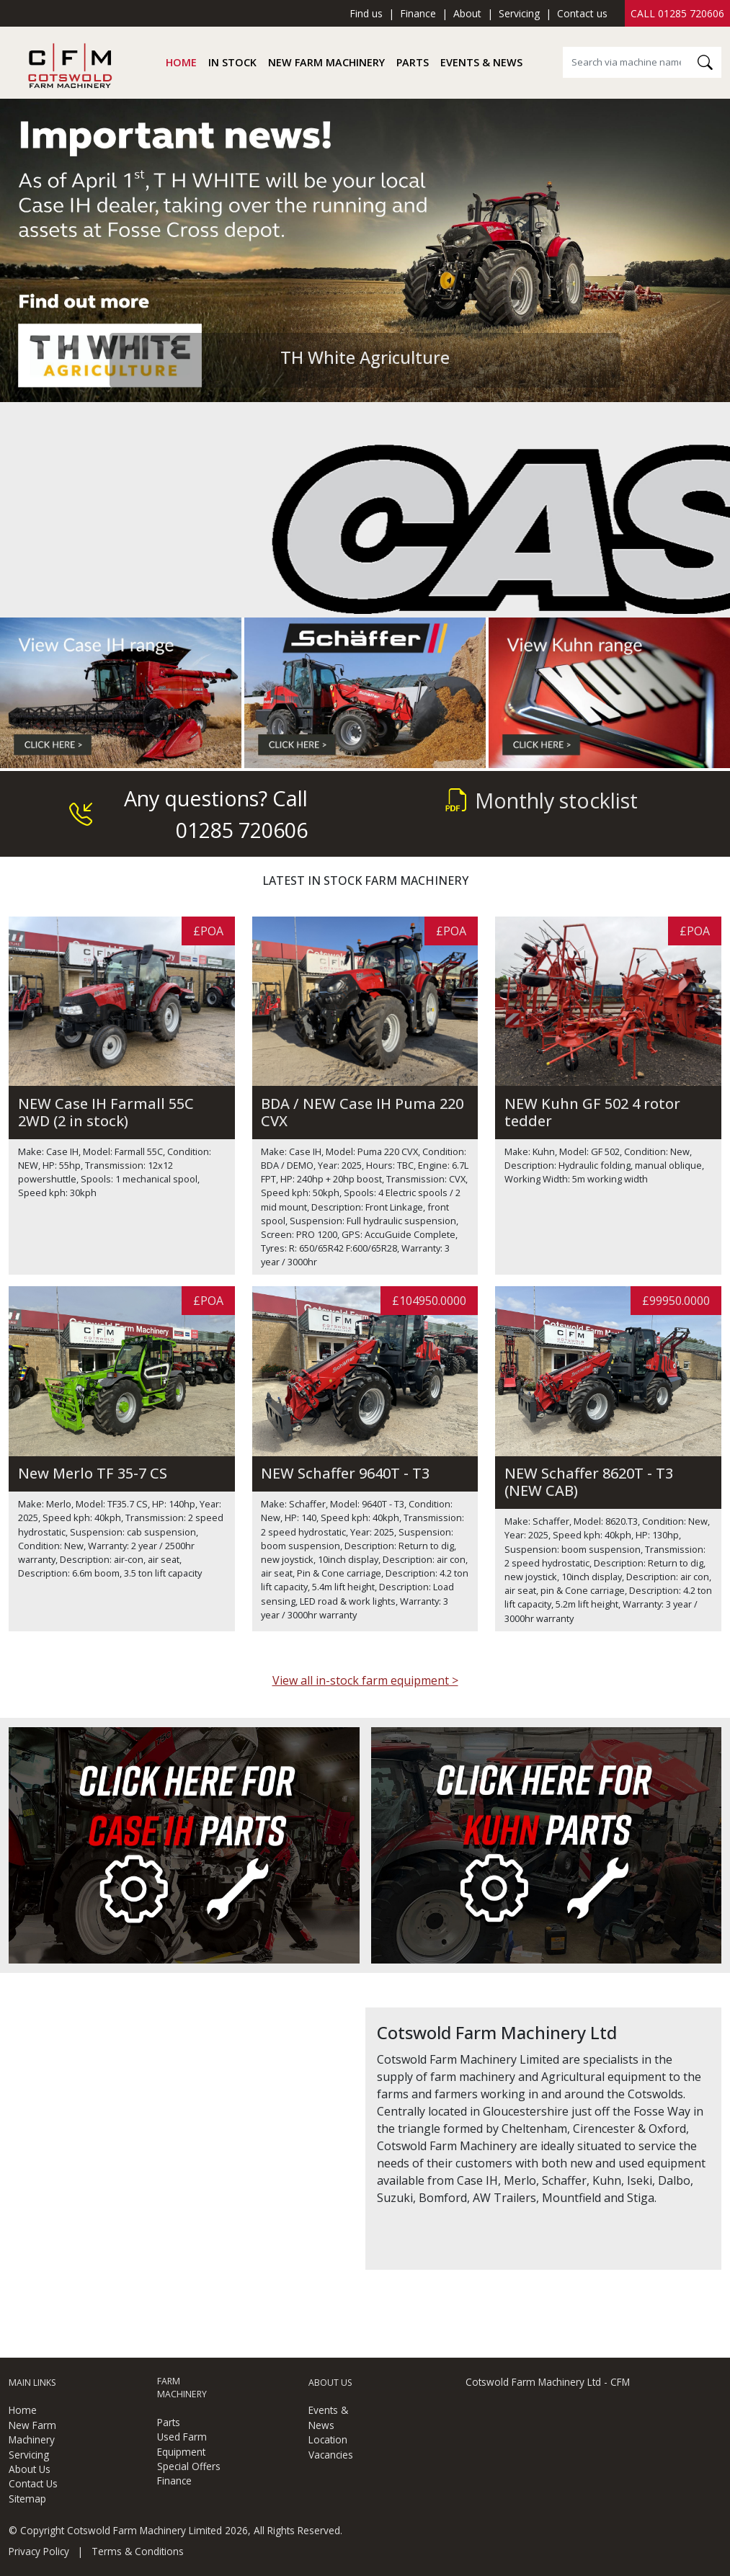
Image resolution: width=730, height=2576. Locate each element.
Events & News (481, 62)
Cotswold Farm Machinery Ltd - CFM (548, 2382)
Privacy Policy (39, 2551)
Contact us (582, 13)
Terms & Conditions (138, 2551)
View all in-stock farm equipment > (365, 1680)
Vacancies (330, 2454)
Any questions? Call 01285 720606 (188, 813)
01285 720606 (691, 13)
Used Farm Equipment (182, 2444)
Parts (412, 62)
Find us (366, 13)
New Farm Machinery (326, 62)
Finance (418, 13)
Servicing (519, 13)
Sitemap (27, 2498)
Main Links (32, 2382)
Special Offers (189, 2466)
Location (327, 2439)
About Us (29, 2469)
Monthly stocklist (542, 800)
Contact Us (33, 2483)
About (467, 13)
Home (181, 62)
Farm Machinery (182, 2387)
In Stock (232, 62)
